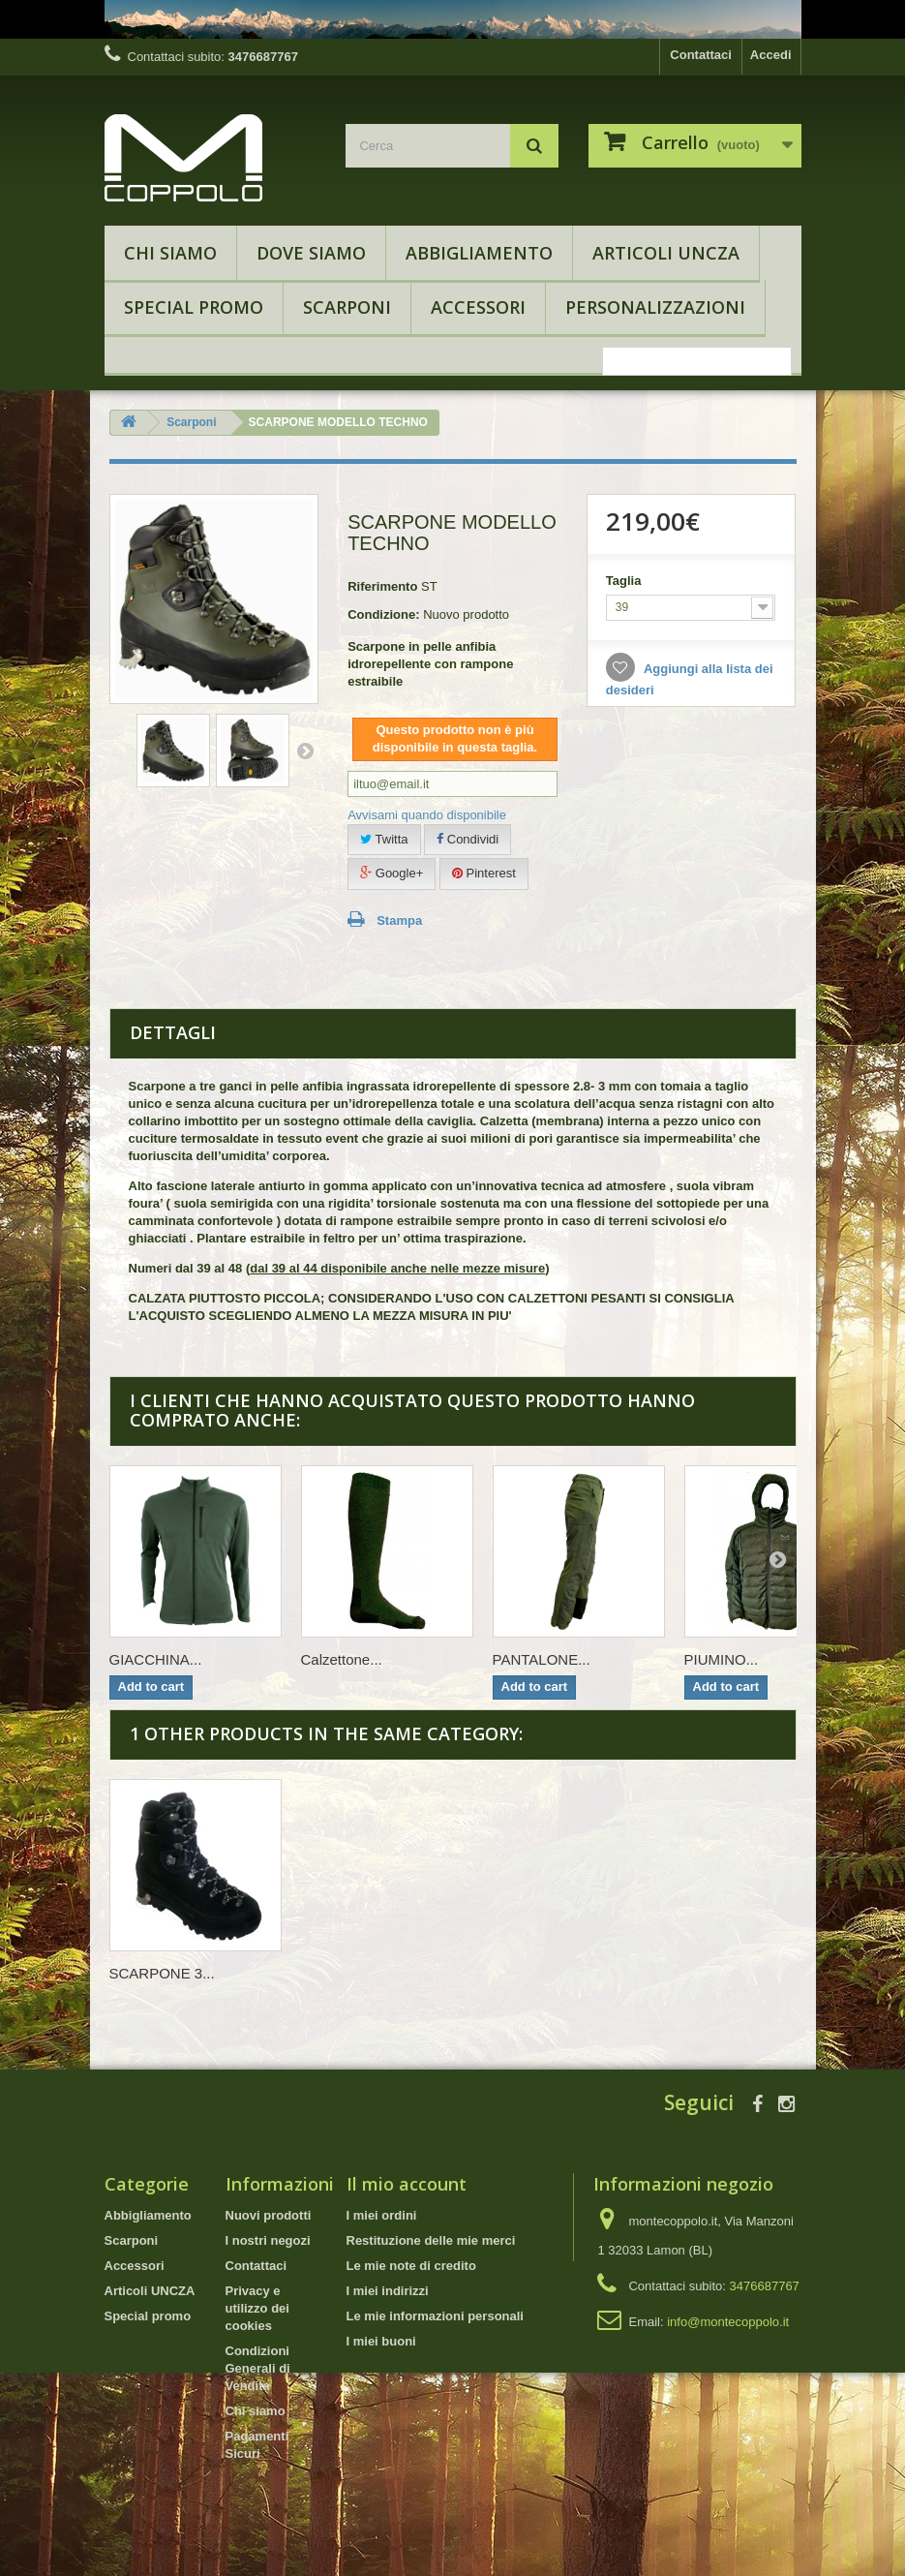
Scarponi (347, 307)
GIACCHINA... (155, 1659)
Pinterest (484, 873)
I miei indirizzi (388, 2291)
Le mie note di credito (411, 2265)
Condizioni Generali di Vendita (258, 2368)
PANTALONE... (541, 1659)
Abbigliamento (479, 252)
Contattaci (701, 54)
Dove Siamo (311, 252)
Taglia (625, 580)
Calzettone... (341, 1659)
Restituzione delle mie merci (431, 2240)
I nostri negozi (268, 2240)
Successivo (305, 750)
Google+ (391, 873)
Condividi (467, 839)
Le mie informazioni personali (435, 2316)
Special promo (193, 307)
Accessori (478, 307)
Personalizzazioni (655, 307)
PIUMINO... (721, 1659)
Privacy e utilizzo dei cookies (257, 2308)
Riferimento (382, 586)
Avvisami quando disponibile (426, 815)
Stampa (399, 920)
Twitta (383, 839)
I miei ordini (382, 2215)
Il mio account (407, 2183)
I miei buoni (381, 2341)
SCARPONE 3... (162, 1973)
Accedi (771, 54)
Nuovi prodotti (269, 2215)
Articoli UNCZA (665, 252)
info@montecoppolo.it (728, 2322)
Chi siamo (170, 252)
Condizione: (383, 614)
